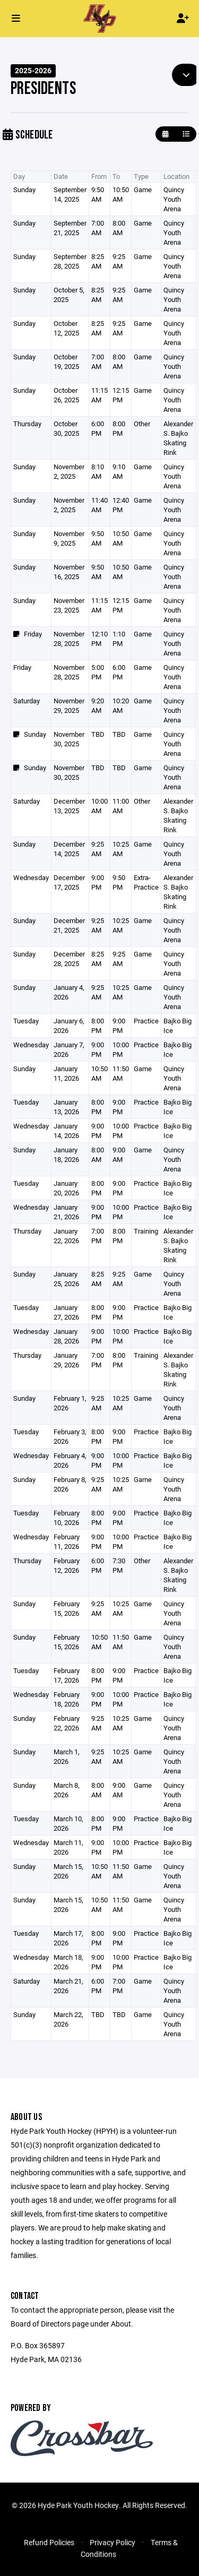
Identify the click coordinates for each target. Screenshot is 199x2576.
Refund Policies (49, 2542)
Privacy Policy (112, 2542)
